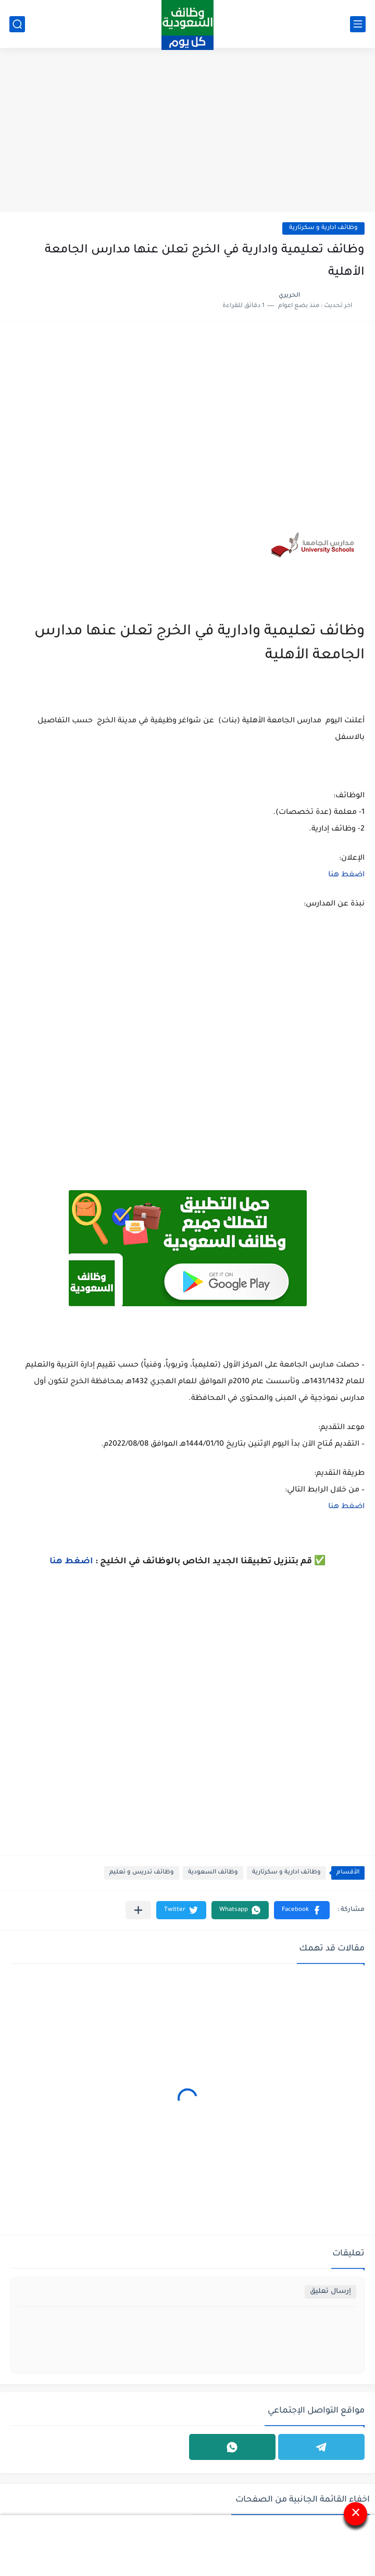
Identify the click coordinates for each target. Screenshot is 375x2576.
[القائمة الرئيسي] (358, 24)
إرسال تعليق (330, 2292)
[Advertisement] (187, 131)
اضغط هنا (346, 875)
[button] (302, 1910)
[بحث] (17, 24)
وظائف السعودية (213, 1872)
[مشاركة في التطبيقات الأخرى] (138, 1910)
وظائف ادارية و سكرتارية (323, 228)
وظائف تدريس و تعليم (141, 1872)
